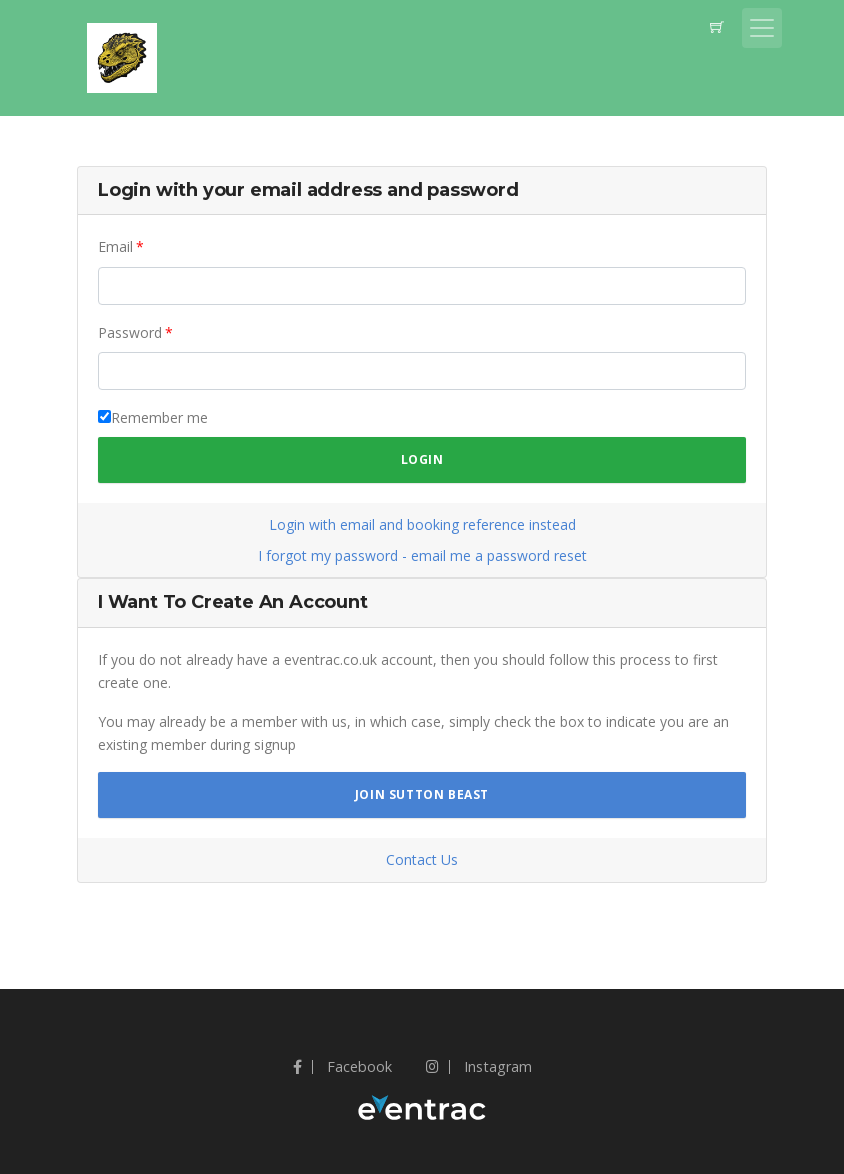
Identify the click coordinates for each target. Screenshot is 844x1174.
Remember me (159, 417)
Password (130, 332)
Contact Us (422, 859)
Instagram (479, 1066)
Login (422, 459)
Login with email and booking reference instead (422, 524)
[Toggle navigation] (762, 28)
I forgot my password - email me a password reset (422, 555)
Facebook (342, 1066)
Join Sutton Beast (422, 794)
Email (115, 246)
